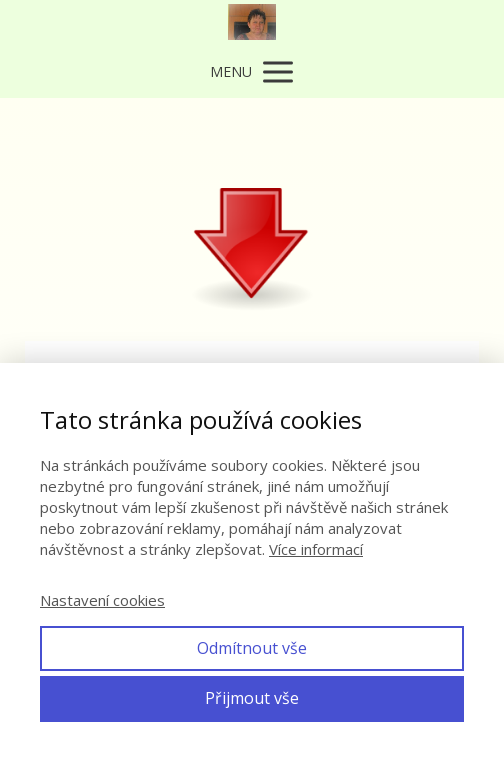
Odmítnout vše (252, 648)
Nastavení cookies (102, 600)
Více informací (316, 549)
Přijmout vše (252, 698)
